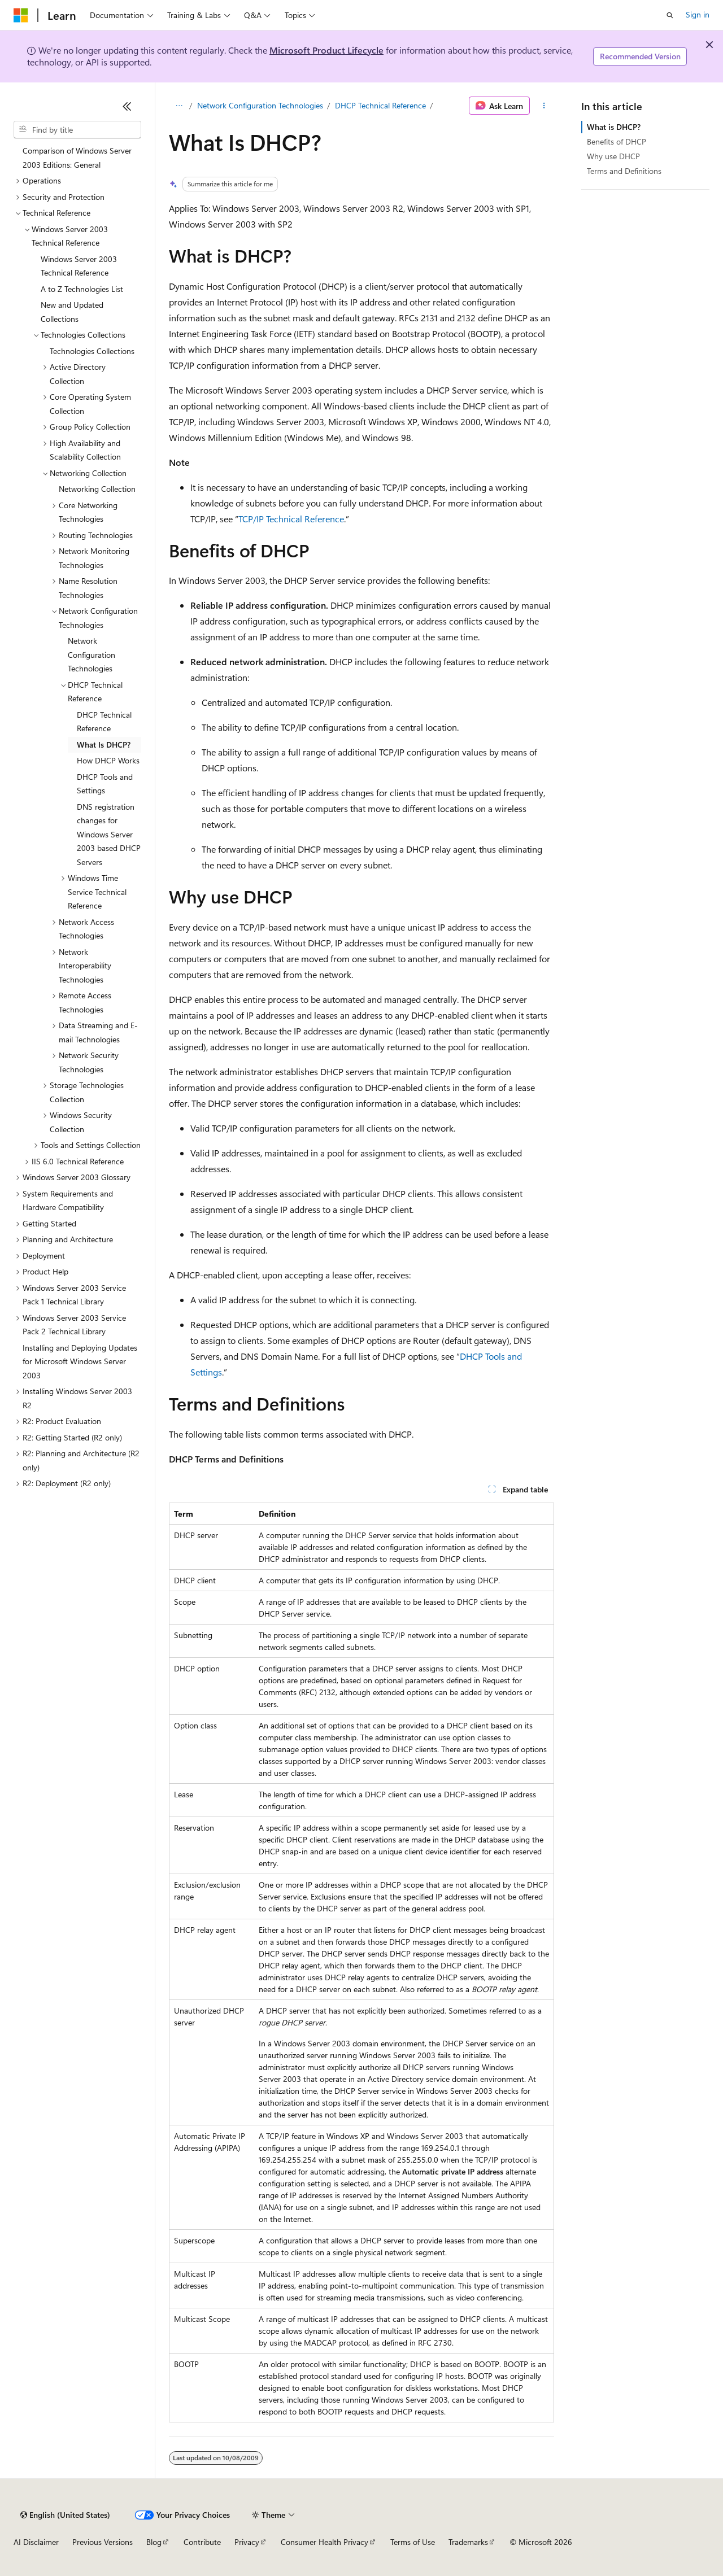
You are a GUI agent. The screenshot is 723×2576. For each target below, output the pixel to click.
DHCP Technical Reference (380, 105)
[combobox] (77, 130)
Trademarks (468, 2541)
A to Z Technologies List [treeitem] (82, 288)
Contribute (202, 2541)
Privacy (246, 2541)
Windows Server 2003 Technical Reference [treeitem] (79, 266)
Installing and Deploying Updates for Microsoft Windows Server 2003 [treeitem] (80, 1361)
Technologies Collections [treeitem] (92, 351)
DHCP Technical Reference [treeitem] (104, 721)
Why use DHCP (613, 156)
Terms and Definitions (624, 170)
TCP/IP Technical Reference (291, 519)
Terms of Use (412, 2541)
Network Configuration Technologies (260, 105)
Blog (154, 2541)
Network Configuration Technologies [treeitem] (91, 654)
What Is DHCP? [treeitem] (103, 744)
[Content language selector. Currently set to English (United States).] (65, 2515)
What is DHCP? (614, 126)
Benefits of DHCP (616, 141)
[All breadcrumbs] (179, 106)
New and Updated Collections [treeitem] (72, 311)
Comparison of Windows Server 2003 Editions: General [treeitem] (77, 157)
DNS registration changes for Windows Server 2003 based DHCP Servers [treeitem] (109, 834)
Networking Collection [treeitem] (97, 488)
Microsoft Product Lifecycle (326, 50)
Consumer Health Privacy (324, 2541)
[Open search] (670, 15)
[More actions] (544, 106)
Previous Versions (102, 2541)
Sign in (697, 14)
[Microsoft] (21, 15)
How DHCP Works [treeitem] (108, 760)
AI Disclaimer (36, 2541)
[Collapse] (127, 106)
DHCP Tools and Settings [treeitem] (105, 783)
